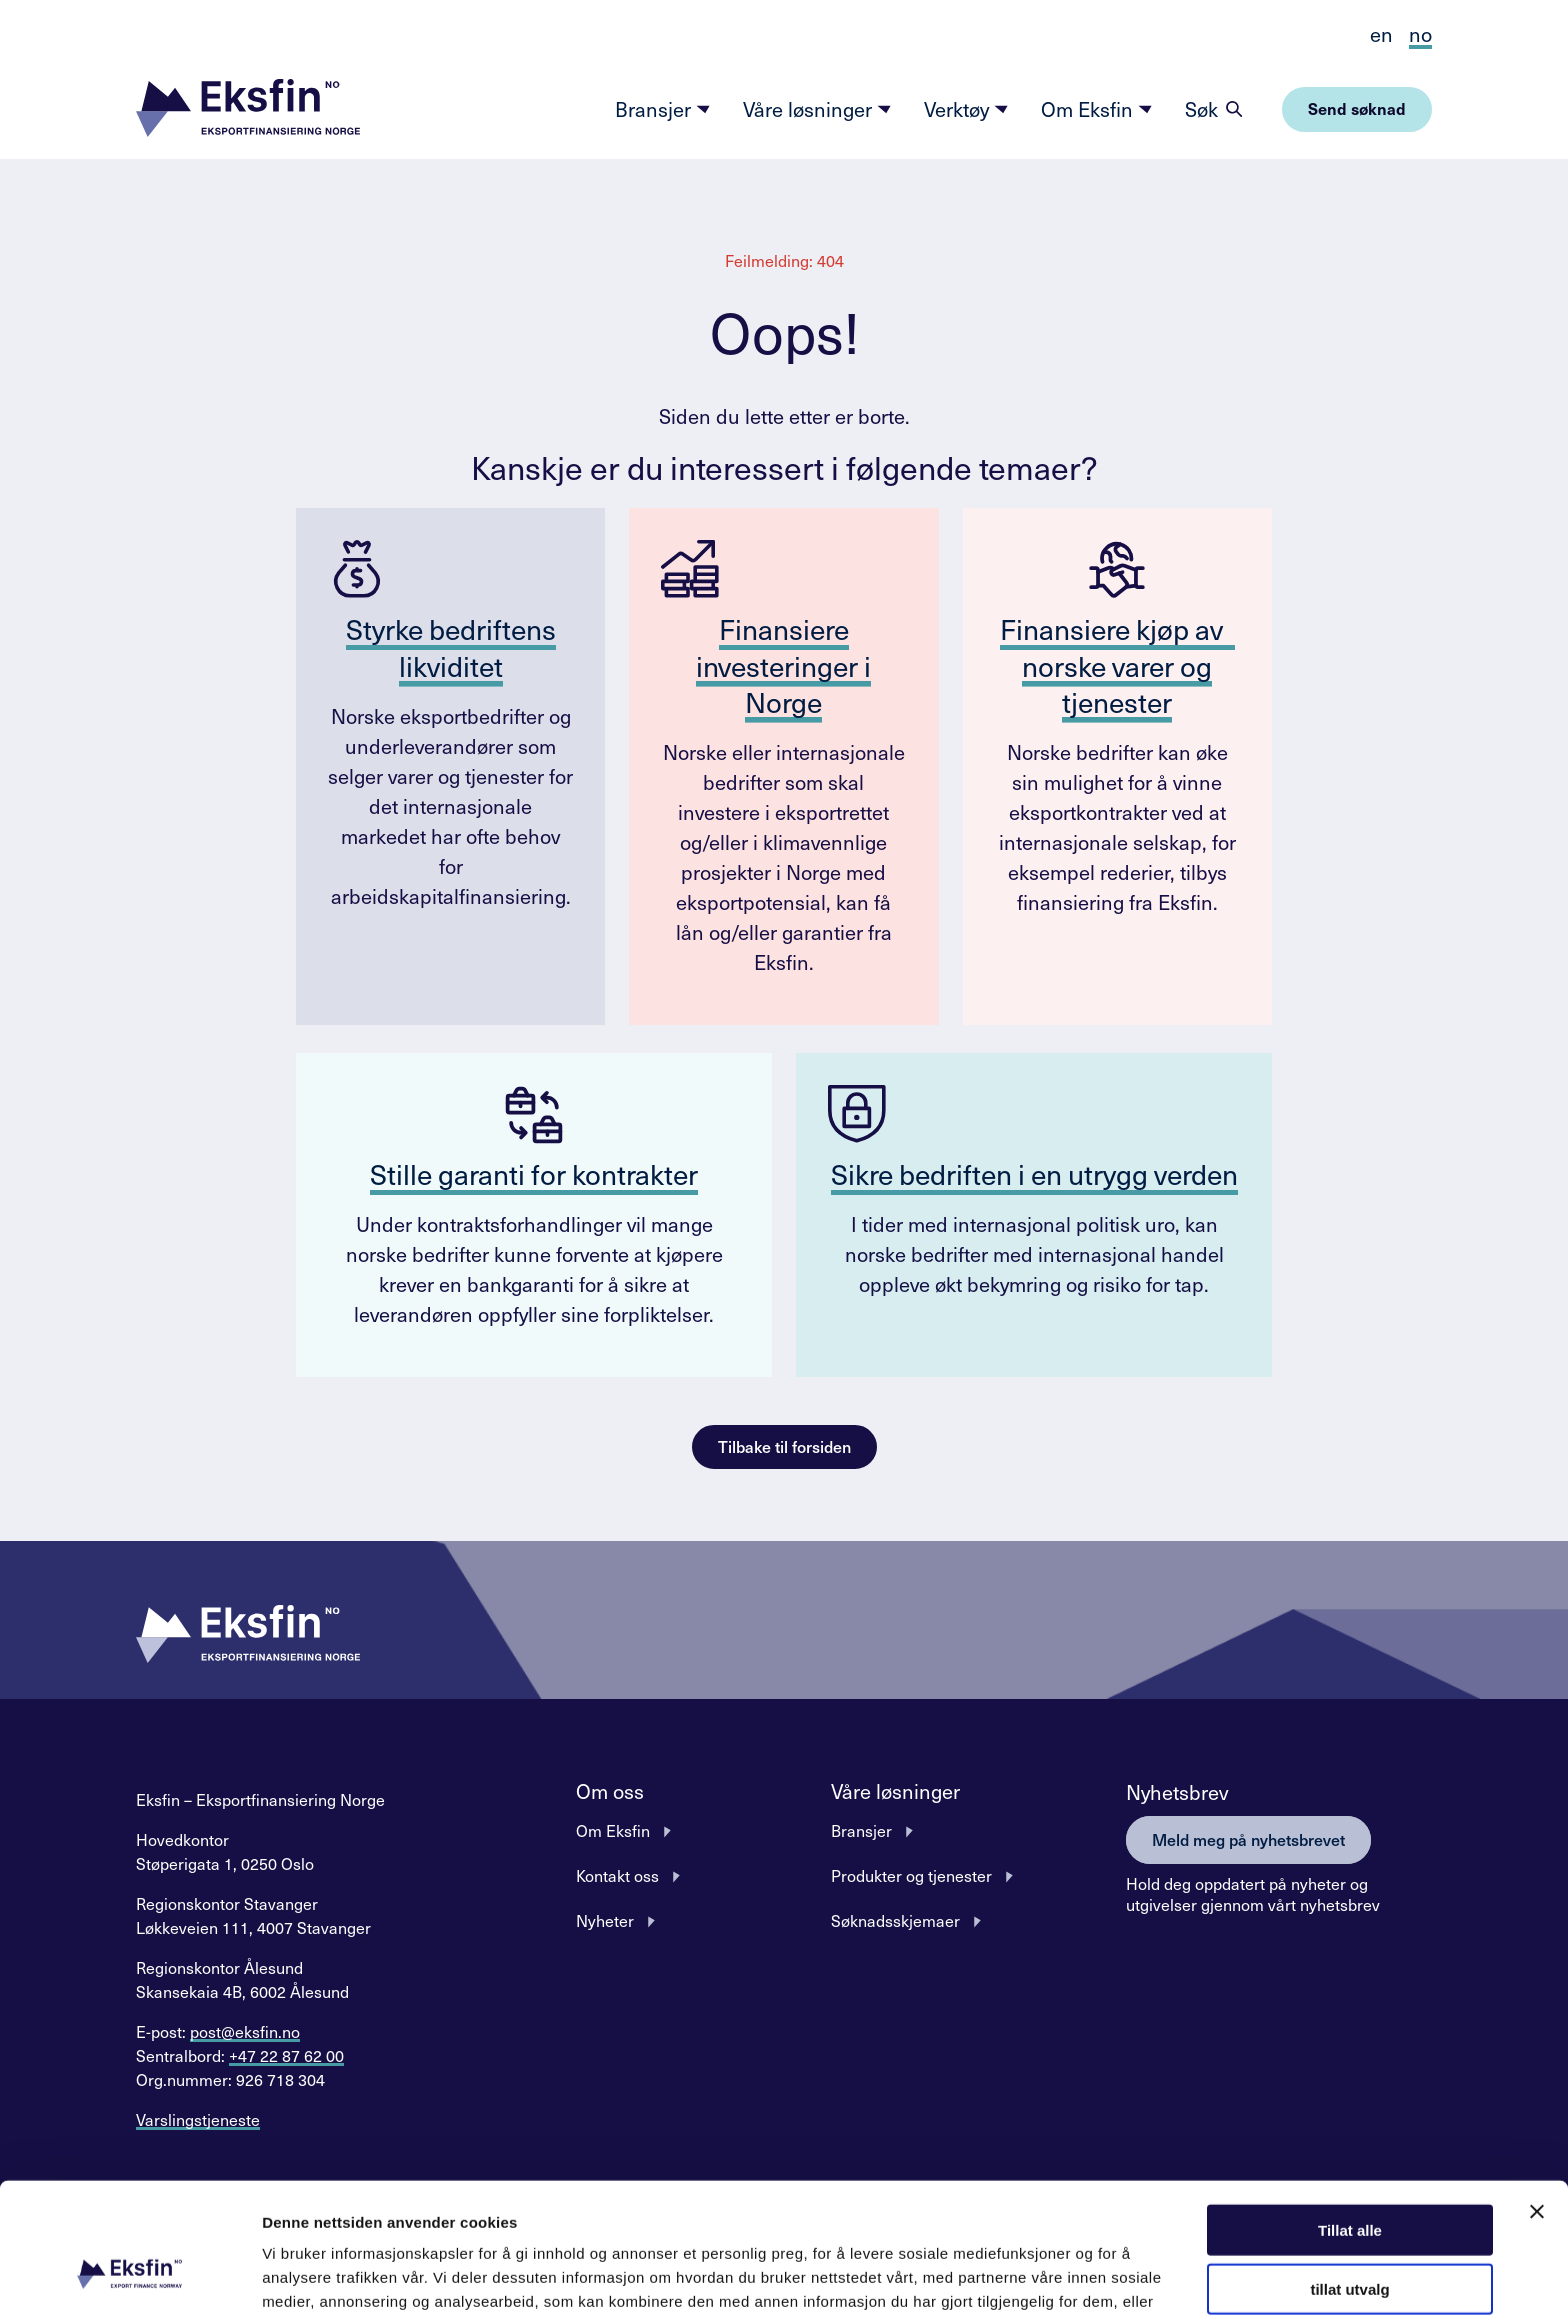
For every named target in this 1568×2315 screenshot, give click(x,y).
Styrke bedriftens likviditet (451, 646)
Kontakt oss (617, 1875)
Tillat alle (1350, 2115)
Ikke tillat (1350, 2233)
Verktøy (966, 109)
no (1420, 34)
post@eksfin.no (245, 2031)
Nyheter (605, 1920)
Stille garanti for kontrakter (534, 1173)
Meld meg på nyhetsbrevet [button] (1248, 1839)
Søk (1201, 109)
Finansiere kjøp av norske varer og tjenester (1117, 665)
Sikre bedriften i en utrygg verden (1034, 1173)
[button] (248, 109)
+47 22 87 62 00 (286, 2055)
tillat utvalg (1349, 2174)
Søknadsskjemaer (895, 1920)
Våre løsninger (817, 109)
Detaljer (1065, 2275)
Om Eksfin (1097, 109)
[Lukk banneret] (1537, 2097)
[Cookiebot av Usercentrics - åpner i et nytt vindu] (129, 2276)
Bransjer (663, 109)
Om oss (610, 1791)
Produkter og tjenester (911, 1875)
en (1381, 34)
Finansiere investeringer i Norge (783, 665)
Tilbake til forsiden (784, 1446)
